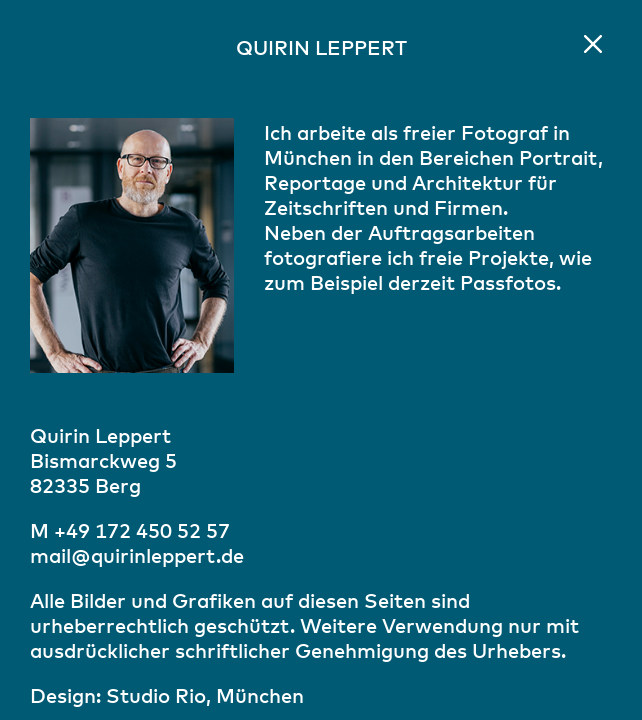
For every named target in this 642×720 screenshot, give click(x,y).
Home (593, 44)
